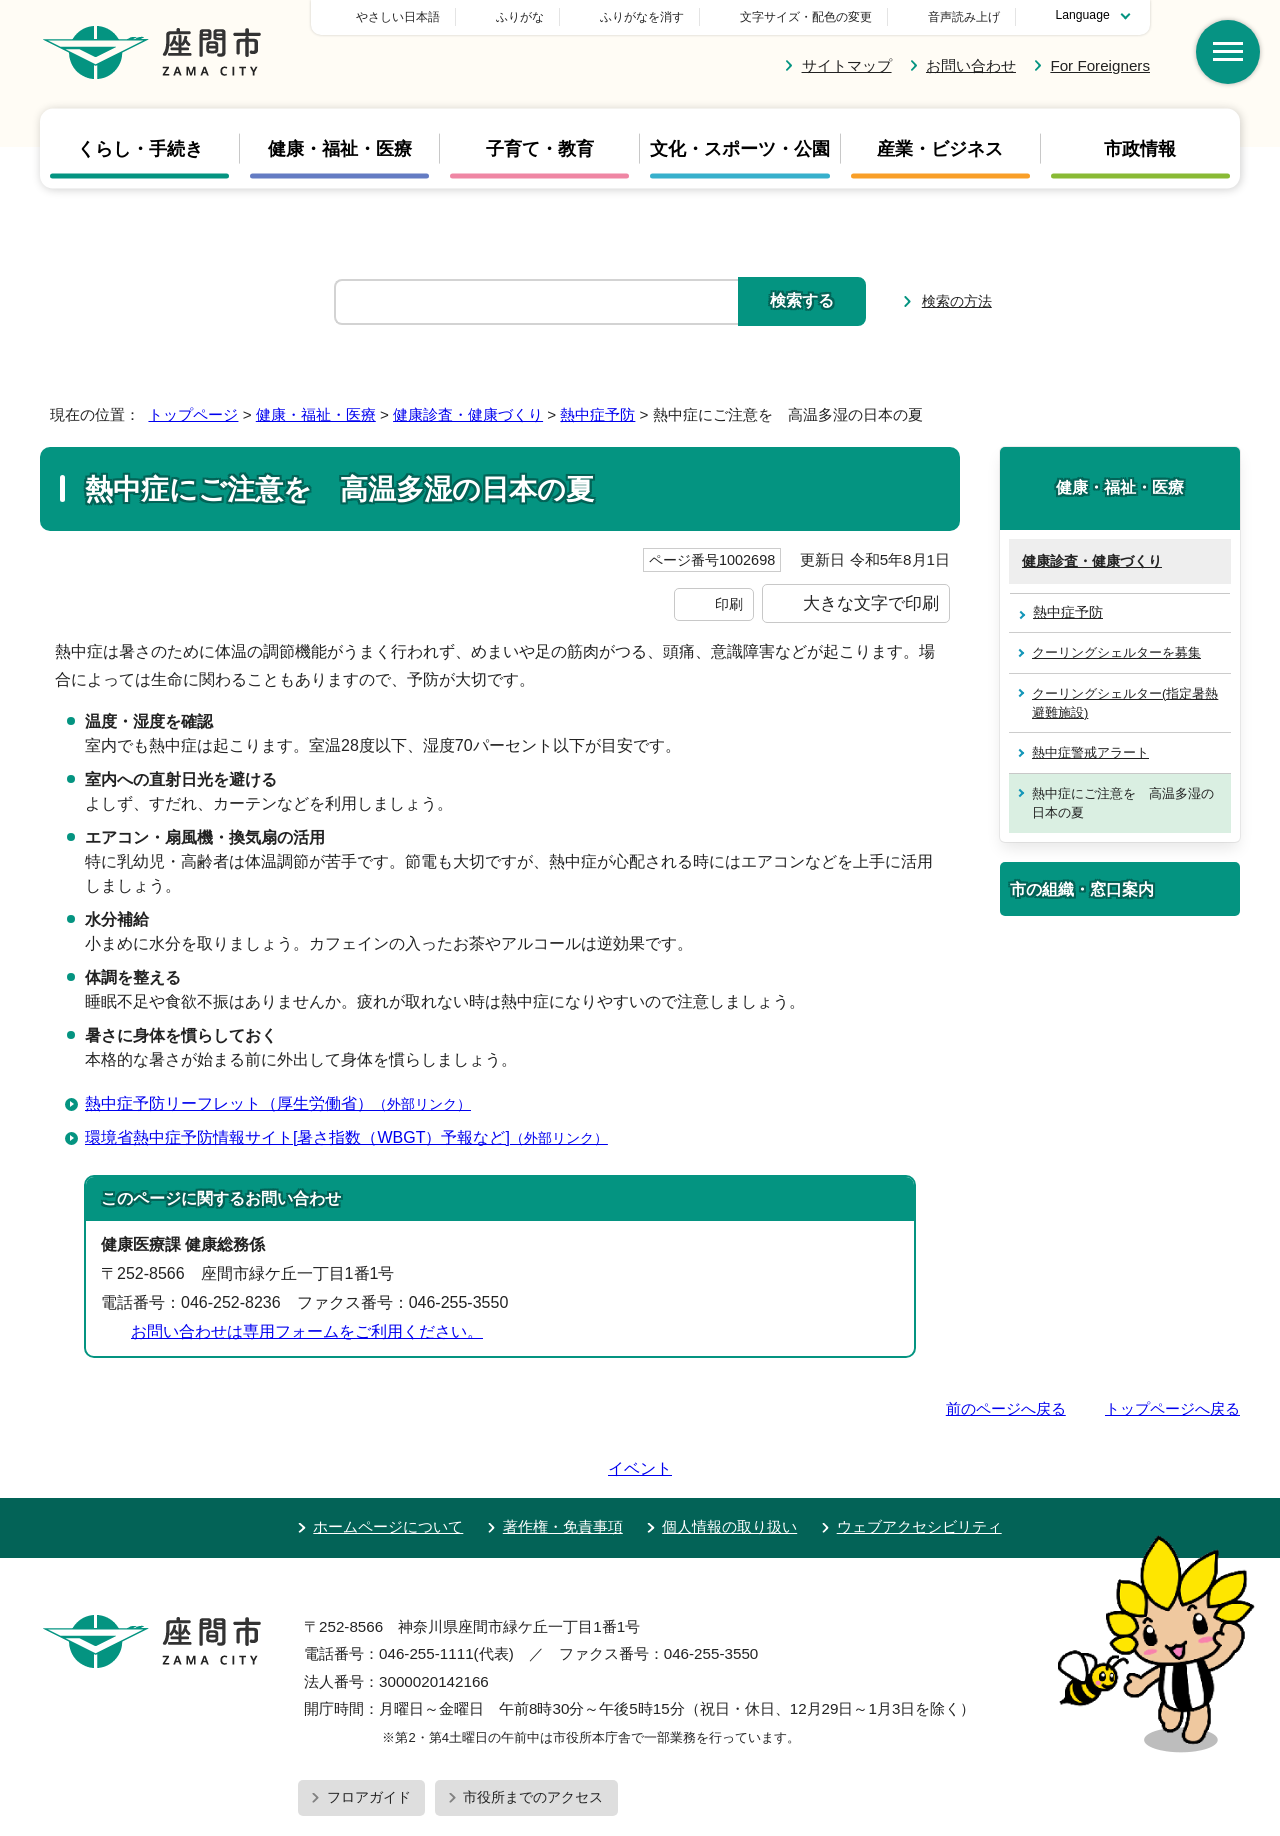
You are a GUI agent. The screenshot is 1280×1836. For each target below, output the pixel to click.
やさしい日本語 (538, 17)
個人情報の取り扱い (729, 1469)
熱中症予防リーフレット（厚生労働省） (286, 1103)
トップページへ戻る (1172, 1408)
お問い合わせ (971, 65)
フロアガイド (369, 1740)
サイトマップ (847, 65)
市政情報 (1140, 149)
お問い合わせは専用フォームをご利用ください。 (307, 1331)
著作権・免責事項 (563, 1469)
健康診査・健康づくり (468, 414)
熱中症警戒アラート (1090, 752)
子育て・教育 (540, 149)
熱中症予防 (597, 414)
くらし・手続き (140, 149)
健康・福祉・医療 (340, 149)
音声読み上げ (964, 17)
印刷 (729, 604)
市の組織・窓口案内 (1082, 889)
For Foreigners (1100, 65)
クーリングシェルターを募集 (1116, 652)
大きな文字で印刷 (871, 603)
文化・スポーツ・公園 (740, 149)
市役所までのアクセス (533, 1740)
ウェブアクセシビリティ (919, 1469)
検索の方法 (957, 301)
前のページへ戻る (1006, 1408)
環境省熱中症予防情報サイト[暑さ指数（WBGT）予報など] (355, 1137)
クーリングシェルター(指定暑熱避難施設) (1125, 703)
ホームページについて (388, 1469)
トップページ (193, 414)
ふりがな (660, 17)
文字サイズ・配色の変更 (806, 17)
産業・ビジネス (940, 149)
